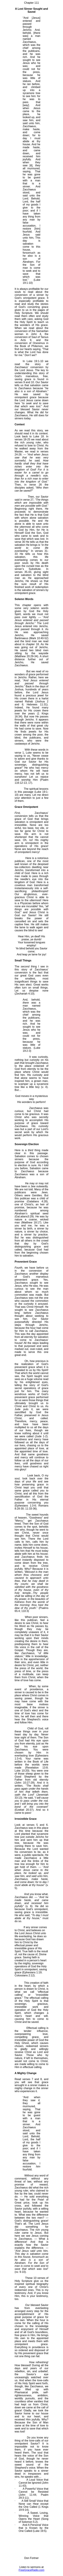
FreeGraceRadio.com (31, 2570)
